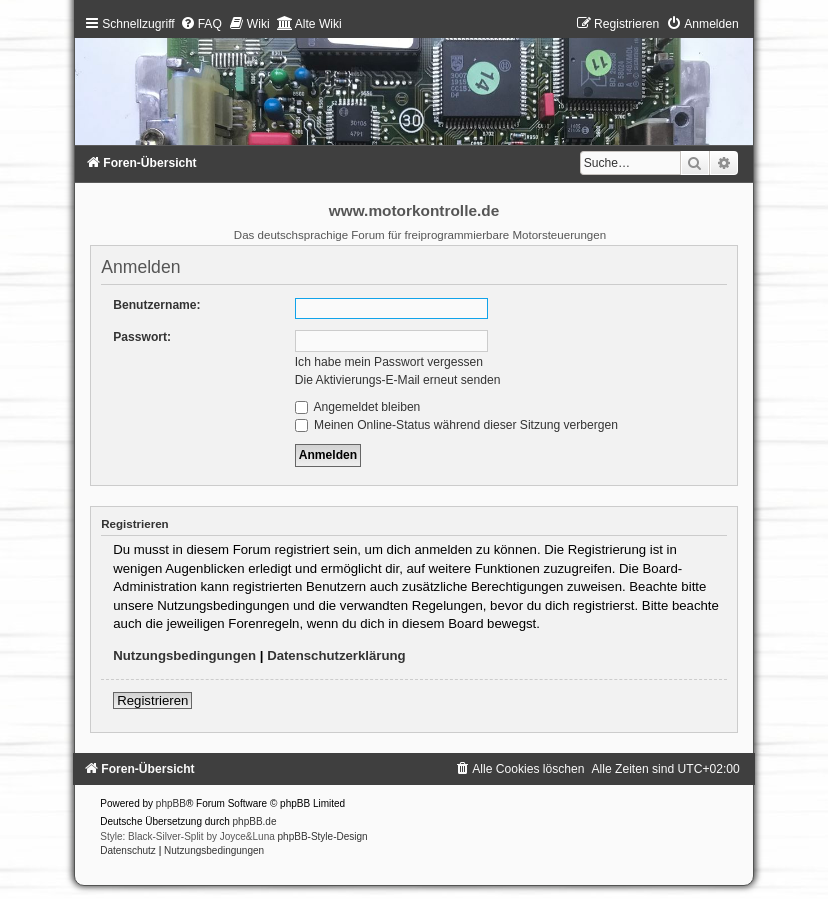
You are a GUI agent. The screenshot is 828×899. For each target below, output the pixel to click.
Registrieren (152, 700)
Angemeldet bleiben (358, 407)
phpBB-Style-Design (323, 836)
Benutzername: (156, 305)
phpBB (171, 803)
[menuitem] (201, 24)
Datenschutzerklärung (336, 655)
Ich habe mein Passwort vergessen (389, 362)
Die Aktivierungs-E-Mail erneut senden (398, 380)
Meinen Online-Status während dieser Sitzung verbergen (456, 425)
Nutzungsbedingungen (184, 655)
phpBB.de (255, 821)
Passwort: (142, 337)
